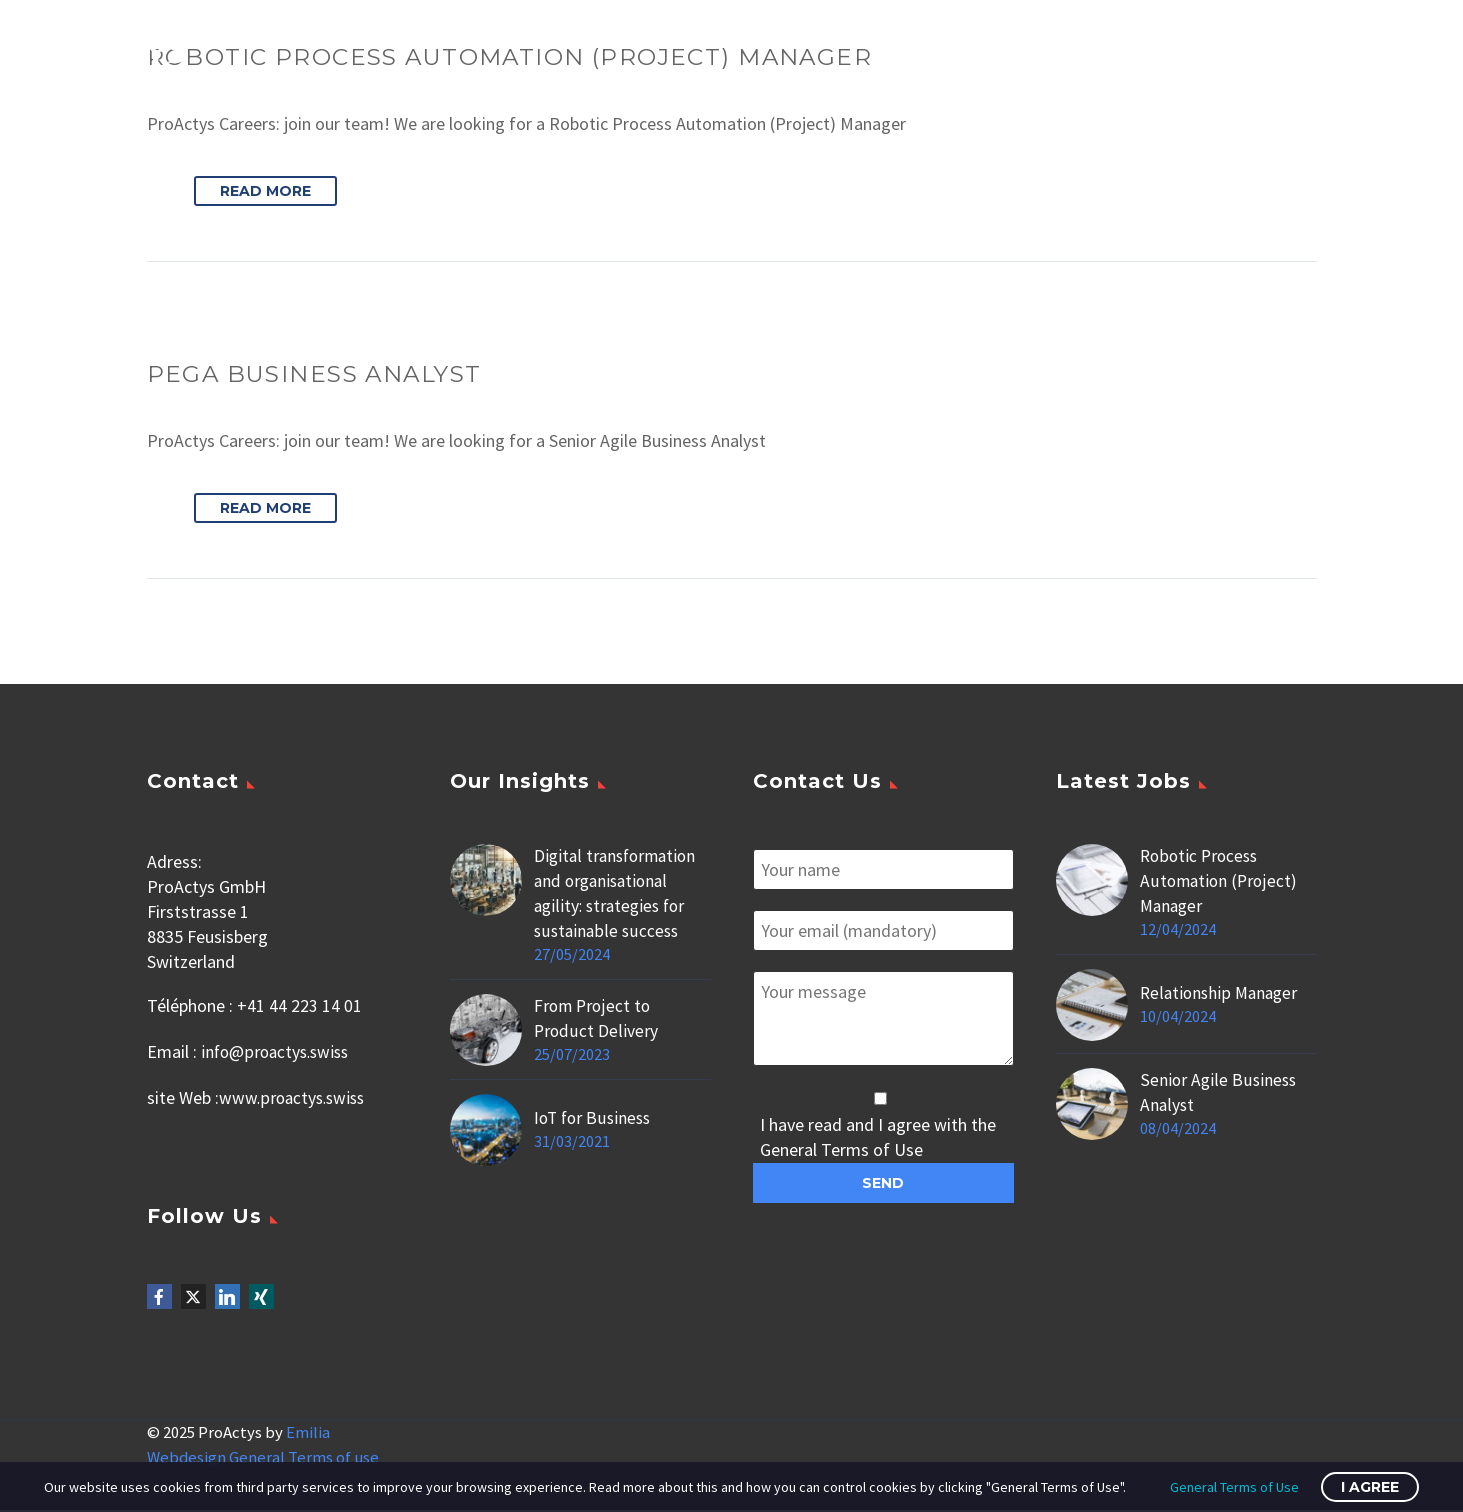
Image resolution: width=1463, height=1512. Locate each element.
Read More (265, 192)
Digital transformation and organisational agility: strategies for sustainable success (618, 895)
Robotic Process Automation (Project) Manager (1220, 882)
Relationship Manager (1221, 994)
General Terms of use (304, 1459)
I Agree (1370, 1487)
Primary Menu (1408, 50)
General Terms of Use (1234, 1487)
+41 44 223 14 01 (299, 1007)
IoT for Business (595, 1119)
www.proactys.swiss (295, 1096)
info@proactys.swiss (278, 1051)
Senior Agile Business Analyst (1219, 1094)
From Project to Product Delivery (596, 1020)
